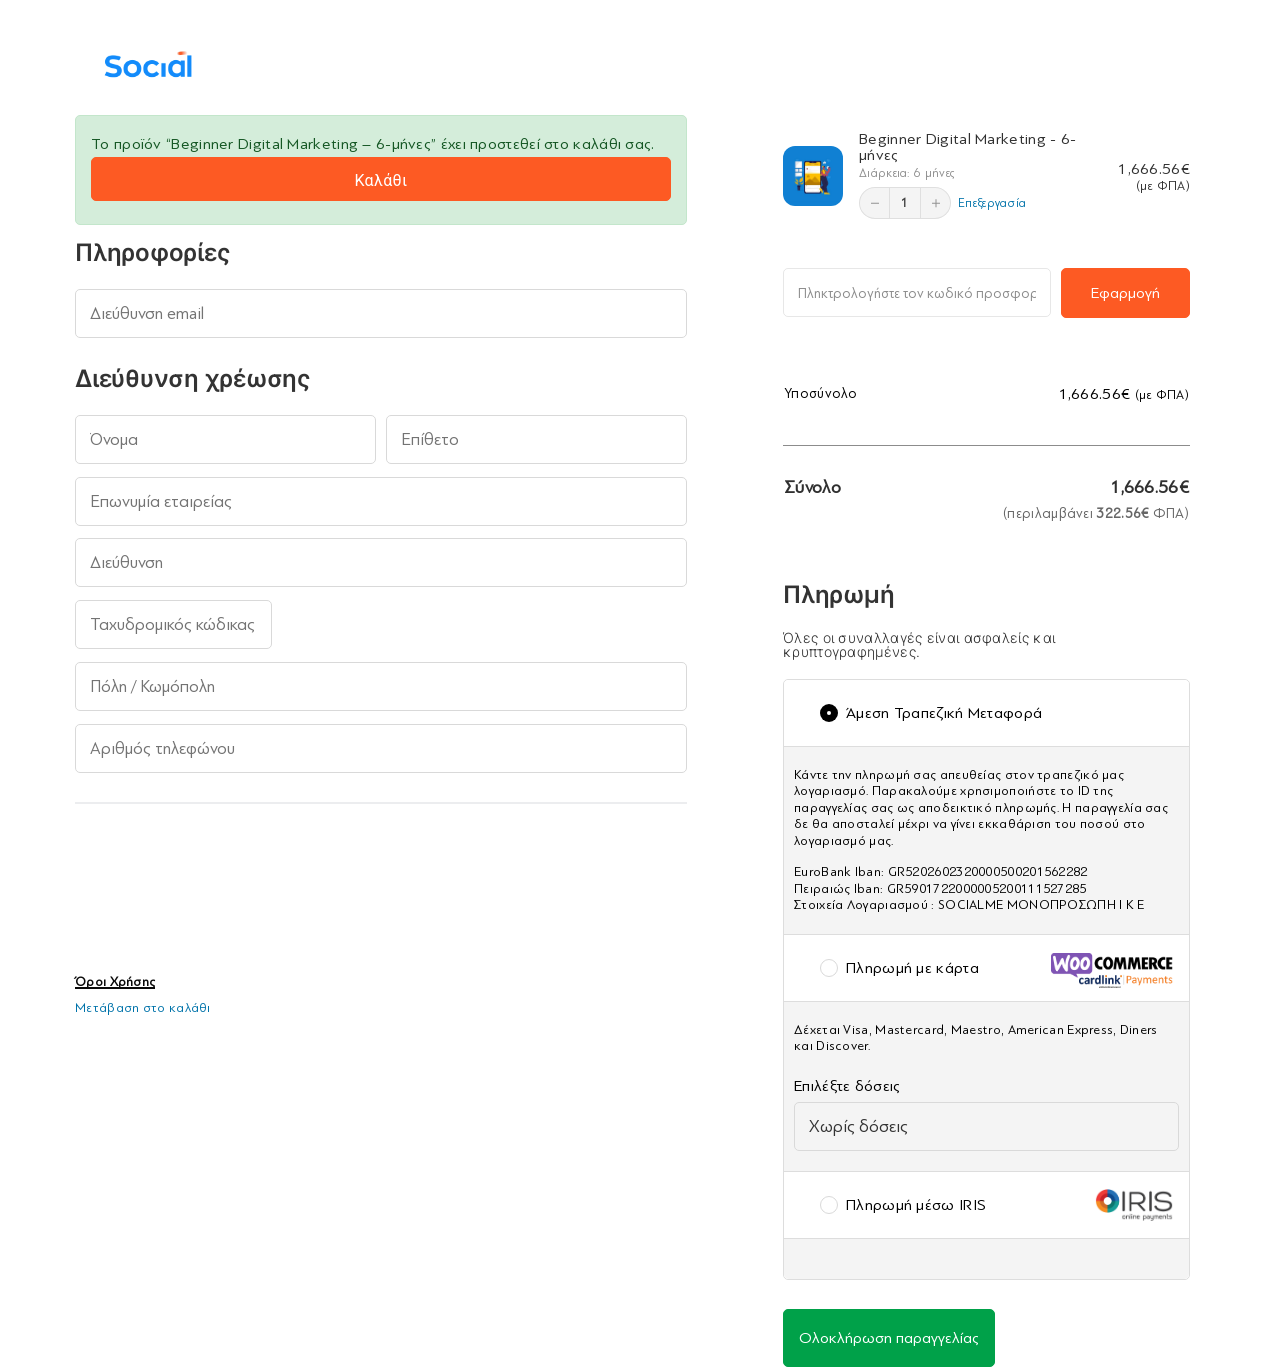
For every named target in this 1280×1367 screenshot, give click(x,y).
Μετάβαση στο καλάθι (143, 1007)
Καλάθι (380, 180)
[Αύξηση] (935, 203)
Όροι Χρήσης (115, 981)
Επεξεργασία (992, 203)
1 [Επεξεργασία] (904, 203)
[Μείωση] (875, 203)
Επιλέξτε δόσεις (853, 1086)
